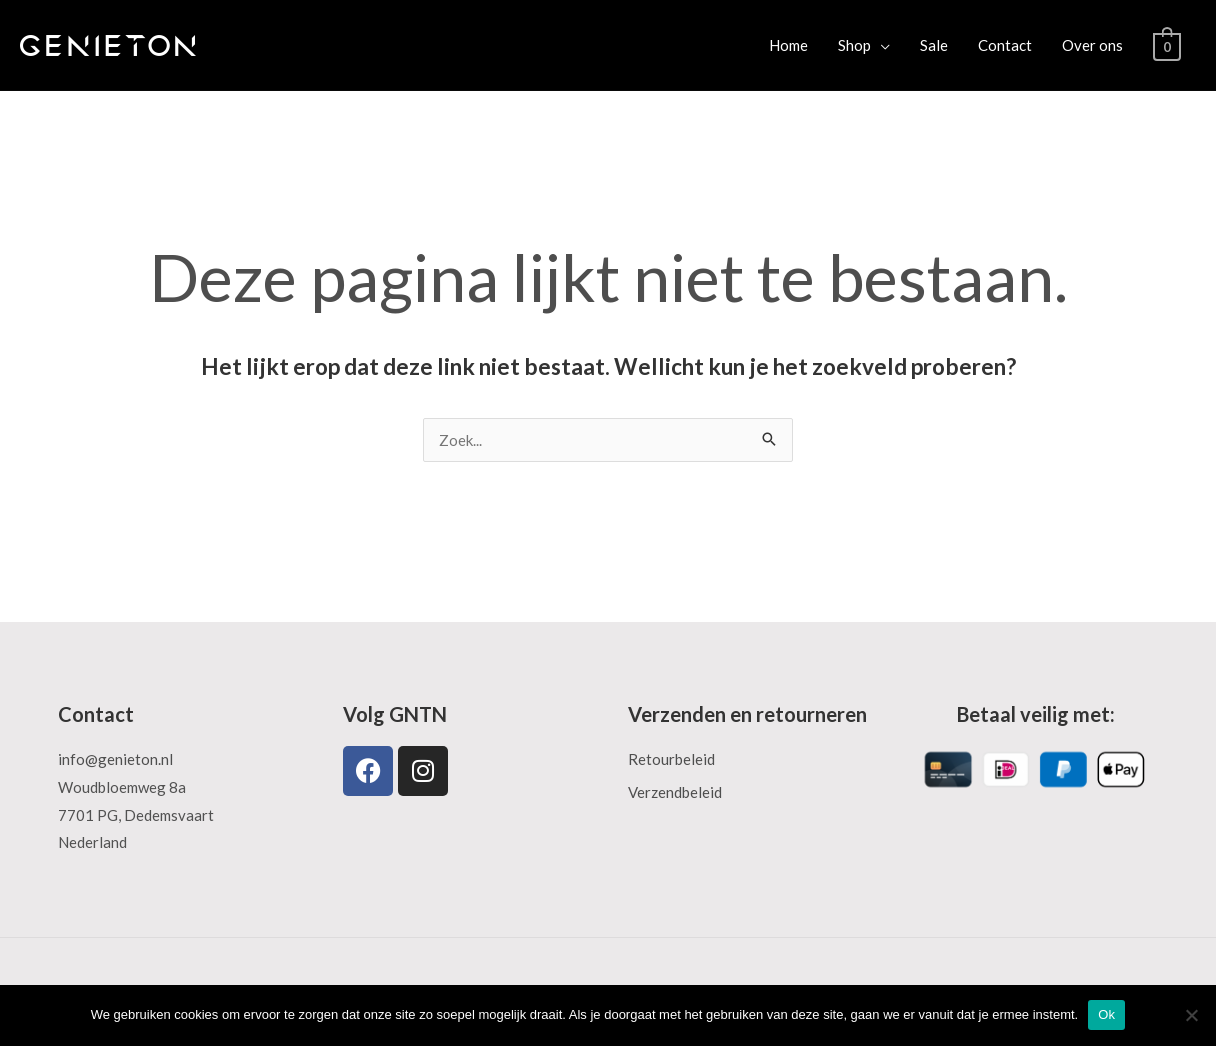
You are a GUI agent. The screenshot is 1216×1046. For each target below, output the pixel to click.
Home (789, 45)
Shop (855, 45)
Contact (1006, 45)
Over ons (1093, 45)
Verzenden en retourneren (747, 714)
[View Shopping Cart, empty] (1167, 45)
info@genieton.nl (115, 759)
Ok (1106, 1014)
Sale (935, 45)
